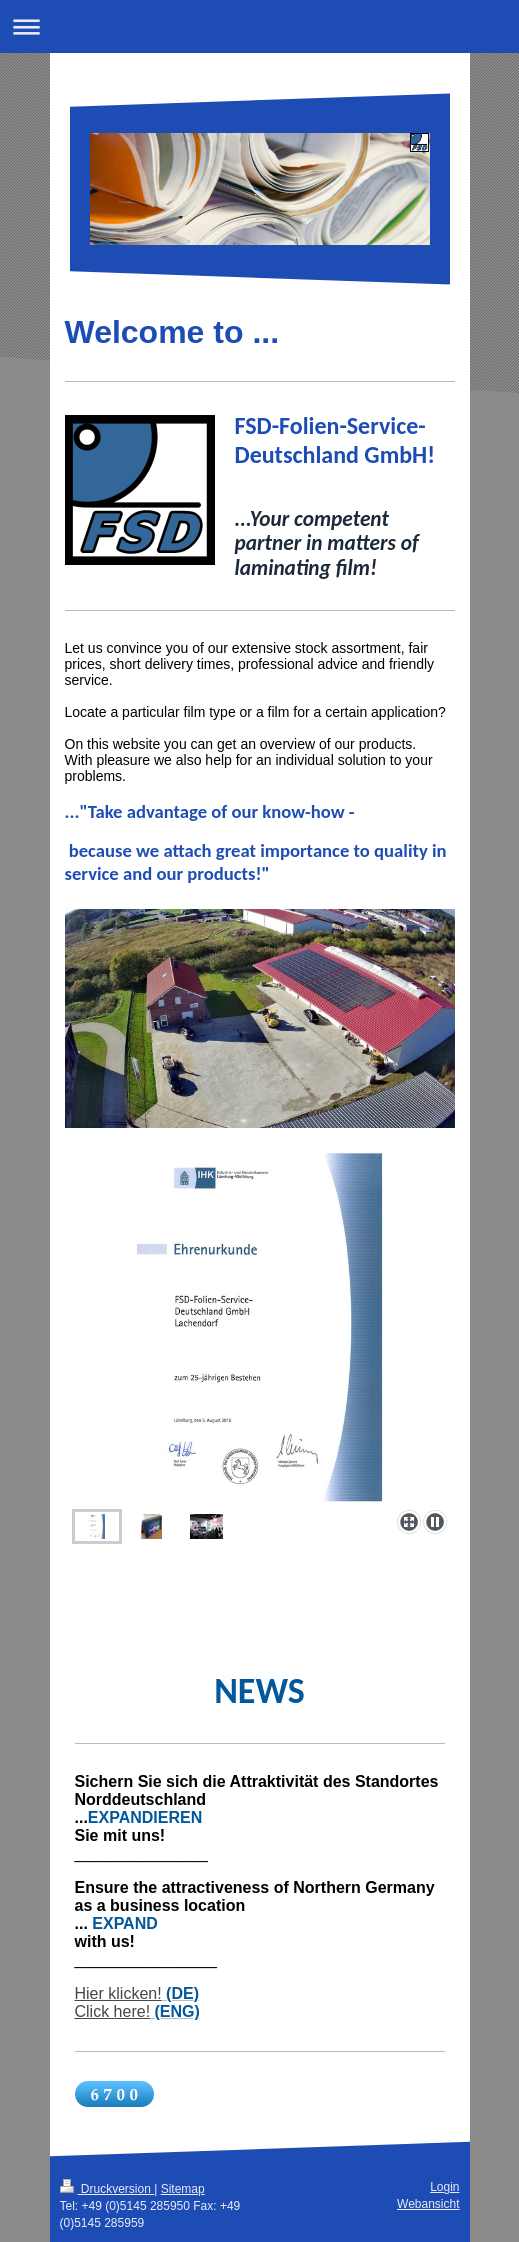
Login (444, 2187)
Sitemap (183, 2189)
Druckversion (107, 2189)
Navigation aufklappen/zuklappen (259, 26)
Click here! (113, 2011)
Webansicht (428, 2204)
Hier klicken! (118, 1993)
